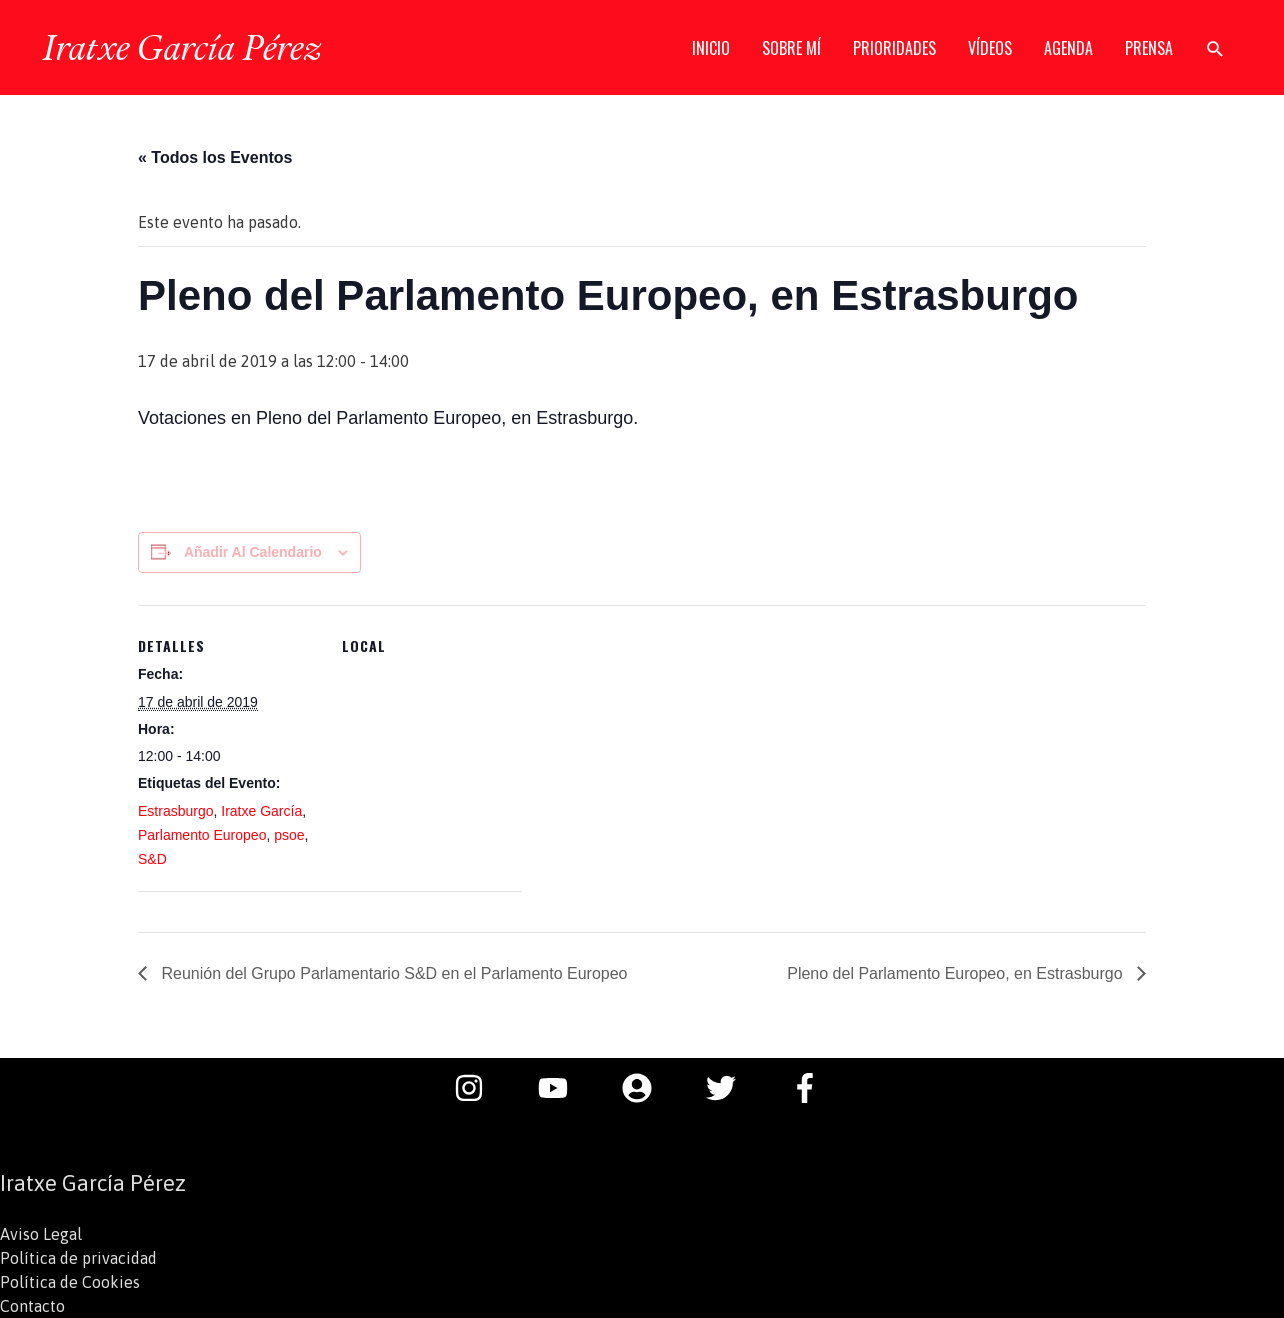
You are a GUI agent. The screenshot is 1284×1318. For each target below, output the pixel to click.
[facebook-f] (810, 1088)
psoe (289, 835)
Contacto (32, 1306)
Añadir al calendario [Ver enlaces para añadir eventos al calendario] (253, 552)
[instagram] (479, 1088)
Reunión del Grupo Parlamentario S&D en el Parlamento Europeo (392, 973)
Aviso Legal (41, 1234)
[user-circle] (647, 1088)
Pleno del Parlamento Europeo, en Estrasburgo (957, 973)
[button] (1215, 48)
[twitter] (731, 1088)
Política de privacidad (78, 1258)
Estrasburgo (175, 811)
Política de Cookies (70, 1282)
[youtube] (563, 1088)
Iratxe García (261, 811)
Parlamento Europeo (202, 835)
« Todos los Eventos (215, 157)
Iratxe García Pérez (181, 47)
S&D (152, 859)
